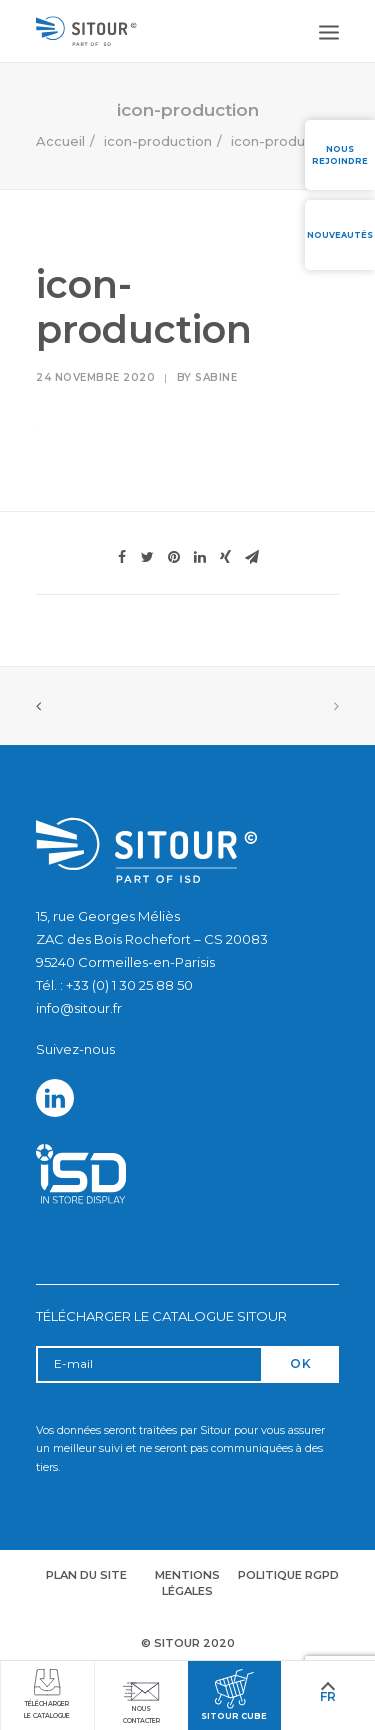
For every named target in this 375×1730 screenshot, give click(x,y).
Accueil (60, 141)
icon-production (158, 141)
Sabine (216, 377)
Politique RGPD (288, 1575)
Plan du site (86, 1575)
